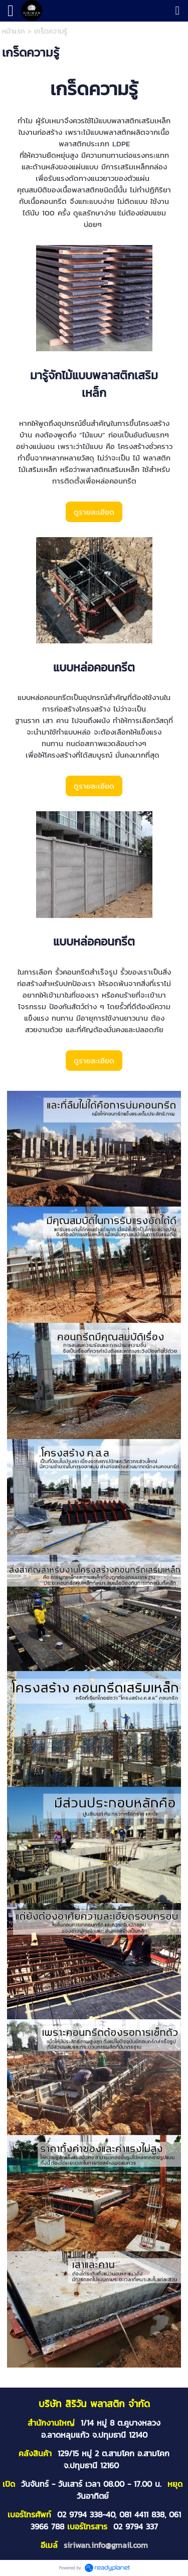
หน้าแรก (13, 31)
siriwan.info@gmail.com (106, 2545)
